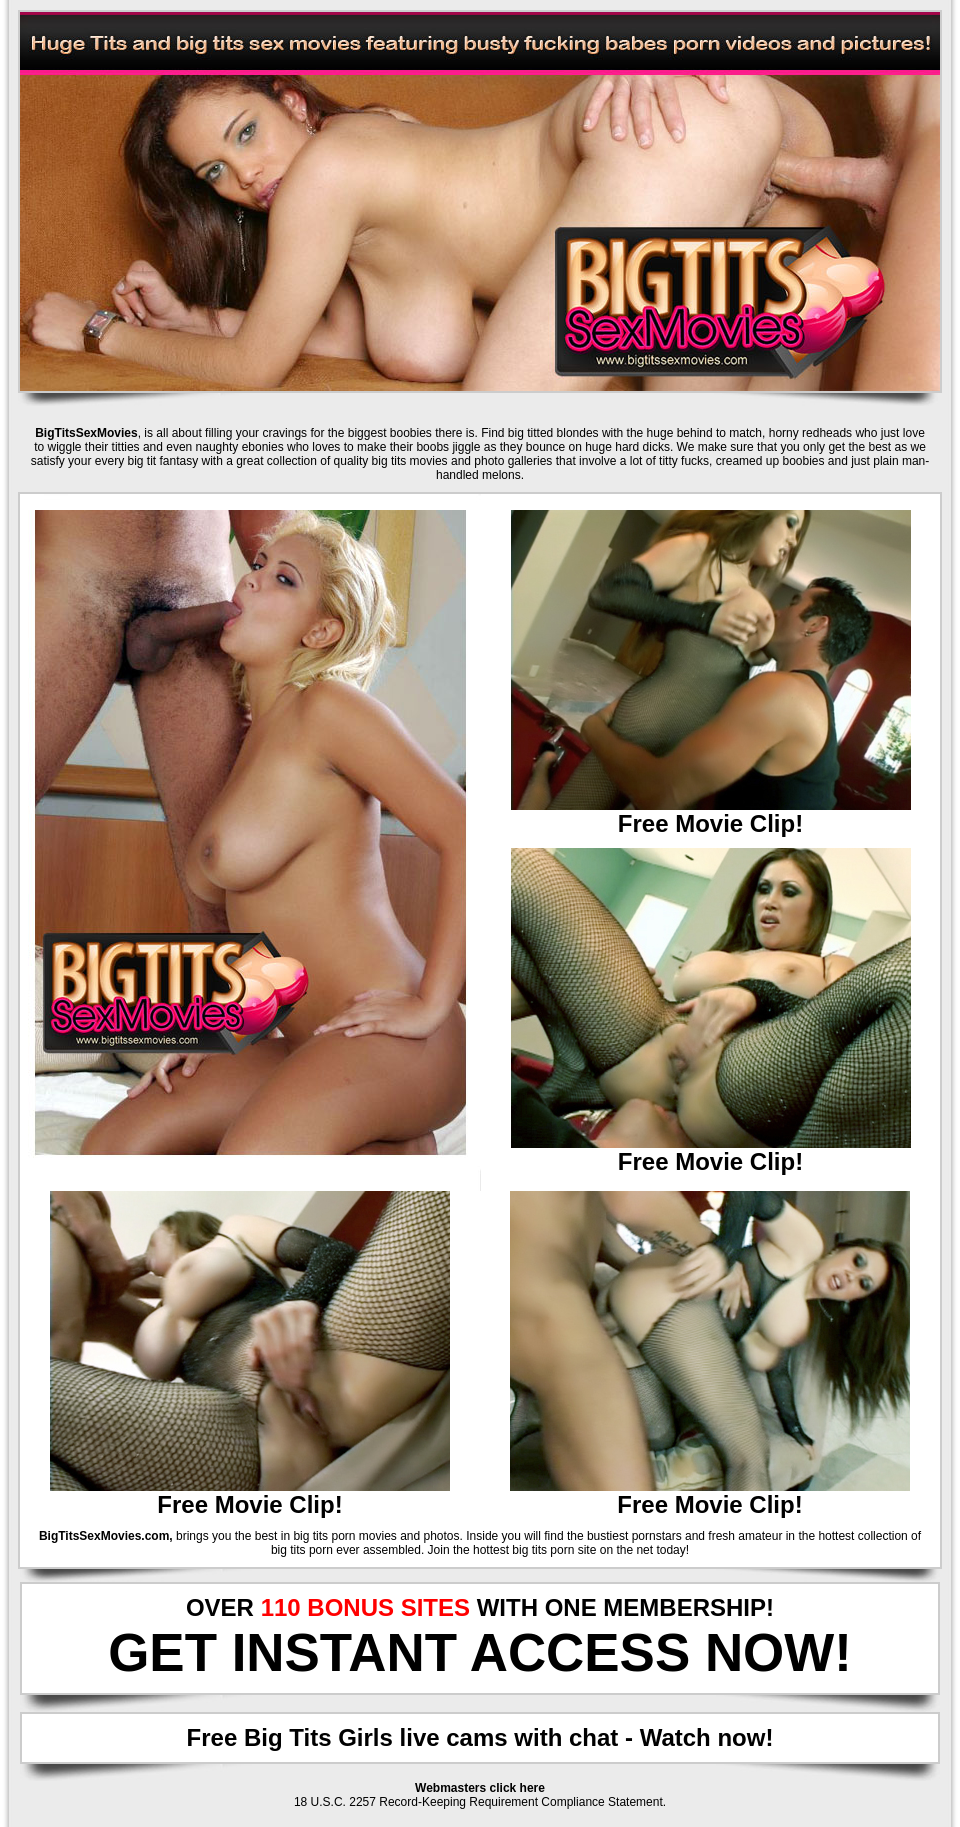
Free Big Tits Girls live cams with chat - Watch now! (480, 1737)
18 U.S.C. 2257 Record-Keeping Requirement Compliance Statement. (480, 1802)
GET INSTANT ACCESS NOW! (480, 1652)
